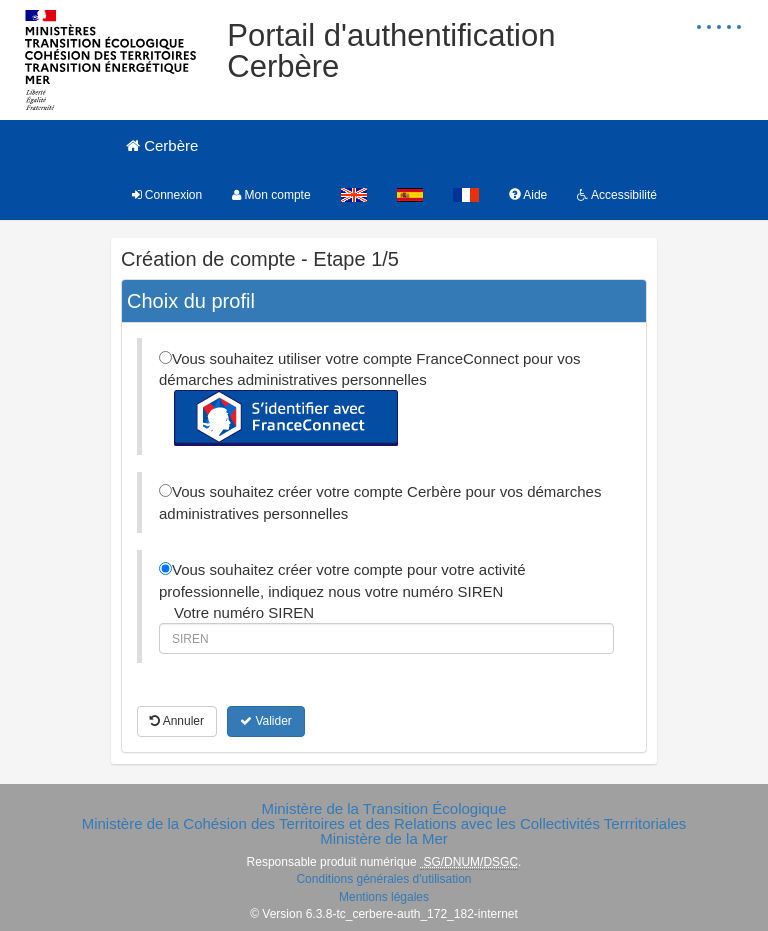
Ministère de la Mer (384, 838)
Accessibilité (617, 195)
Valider (266, 721)
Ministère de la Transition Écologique (383, 808)
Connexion (167, 195)
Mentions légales (384, 897)
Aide (528, 195)
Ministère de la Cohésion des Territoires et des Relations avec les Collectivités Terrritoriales (384, 823)
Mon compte (271, 195)
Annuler (177, 721)
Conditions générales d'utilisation (383, 879)
